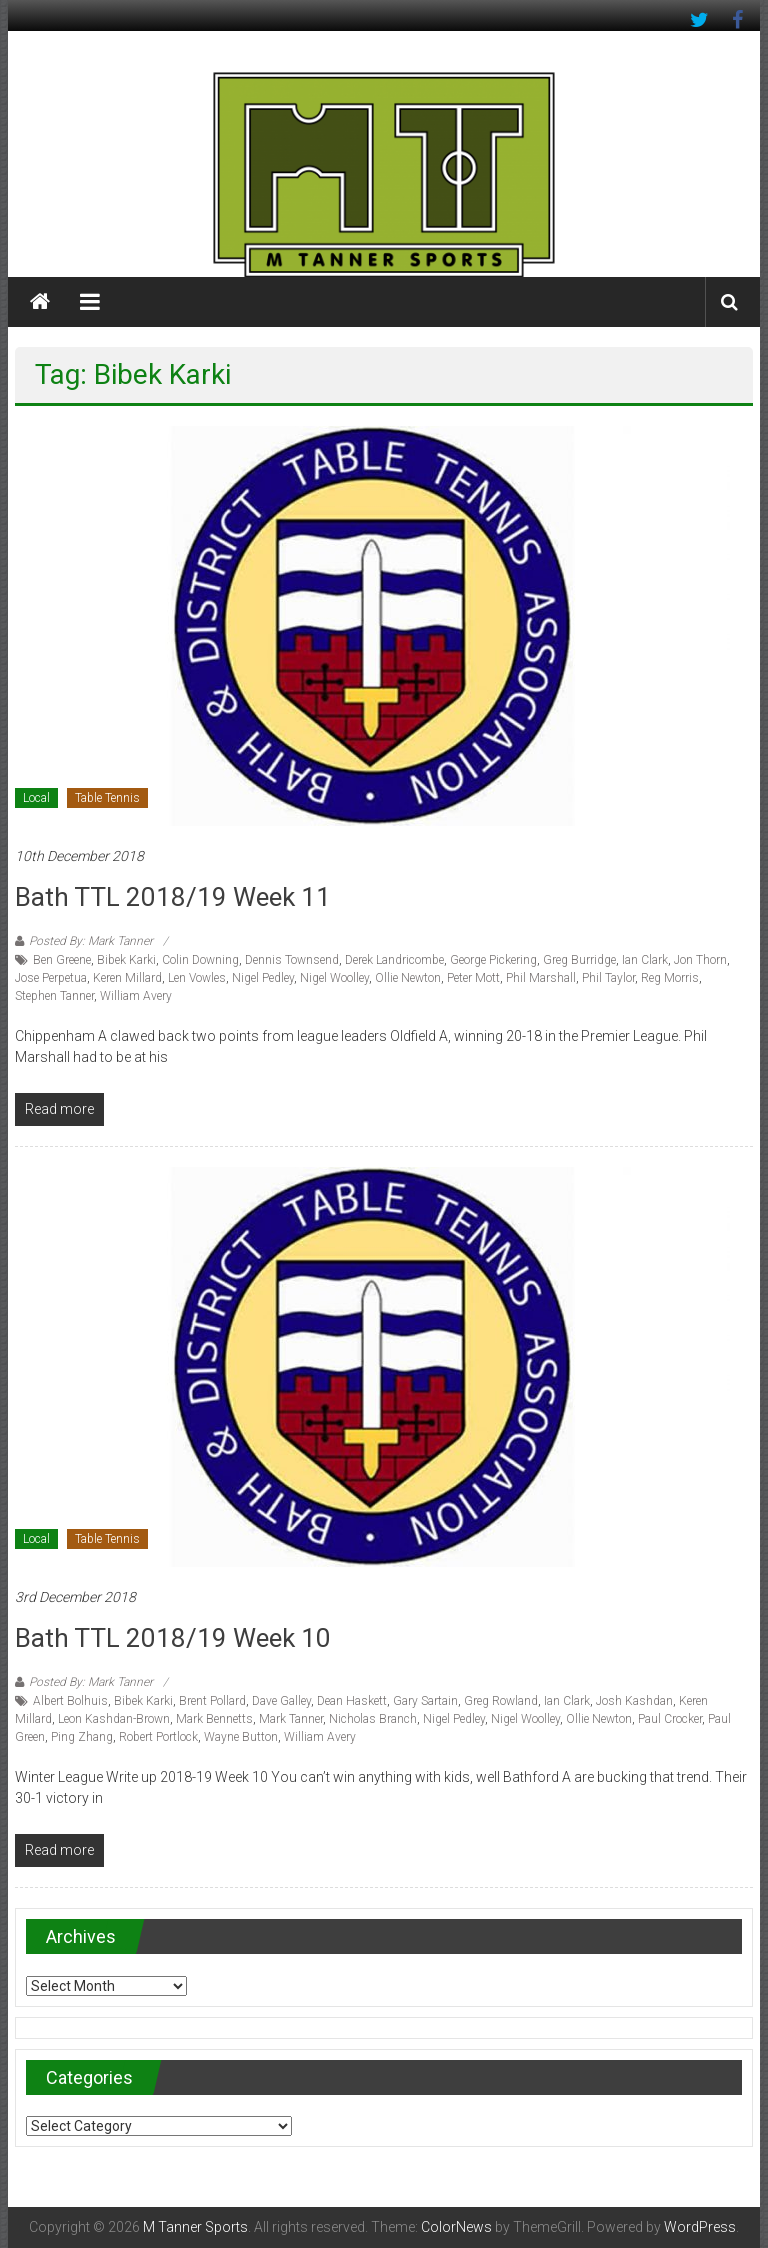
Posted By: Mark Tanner (91, 941)
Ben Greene (62, 960)
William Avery (136, 996)
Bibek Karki (126, 960)
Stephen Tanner (54, 996)
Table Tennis (107, 798)
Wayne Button (241, 1737)
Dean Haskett (352, 1701)
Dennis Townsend (292, 960)
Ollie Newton (408, 978)
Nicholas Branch (373, 1719)
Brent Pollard (212, 1701)
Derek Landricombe (394, 960)
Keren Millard (127, 978)
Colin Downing (200, 960)
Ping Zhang (82, 1737)
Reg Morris (670, 978)
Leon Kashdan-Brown (114, 1719)
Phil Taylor (608, 978)
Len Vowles (197, 978)
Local (36, 798)
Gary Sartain (425, 1701)
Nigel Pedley (263, 978)
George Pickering (493, 960)
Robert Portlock (158, 1737)
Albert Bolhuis (70, 1701)
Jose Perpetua (51, 978)
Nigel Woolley (334, 978)
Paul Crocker (670, 1719)
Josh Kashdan (634, 1701)
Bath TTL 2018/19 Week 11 (173, 897)
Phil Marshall (541, 978)
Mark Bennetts (214, 1719)
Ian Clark (645, 960)
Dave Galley (281, 1701)
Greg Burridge (579, 960)
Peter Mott (473, 978)
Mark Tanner (291, 1719)
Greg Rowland (501, 1701)
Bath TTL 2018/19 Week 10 (173, 1638)
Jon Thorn (700, 960)
